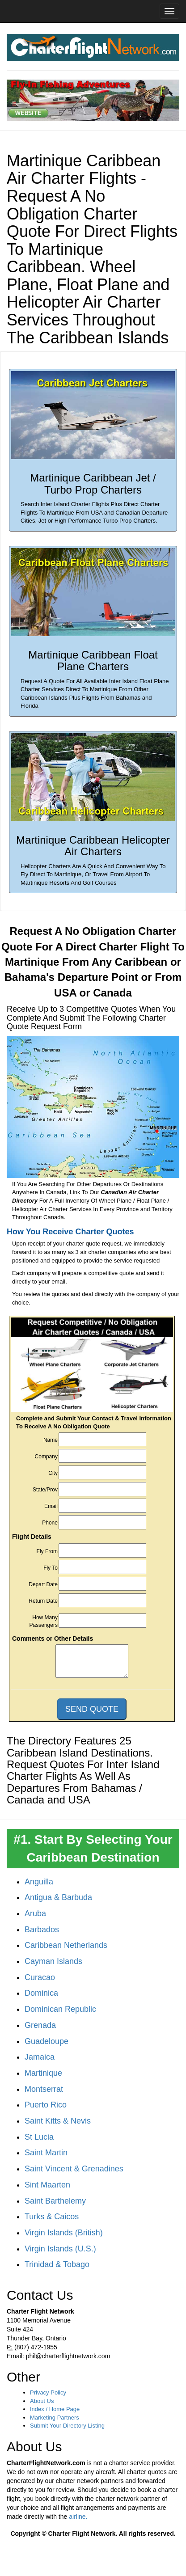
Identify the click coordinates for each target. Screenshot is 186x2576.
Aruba (35, 1913)
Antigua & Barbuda (58, 1897)
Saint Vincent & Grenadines (74, 2168)
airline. (78, 2516)
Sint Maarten (47, 2184)
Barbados (42, 1929)
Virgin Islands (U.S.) (60, 2248)
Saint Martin (46, 2152)
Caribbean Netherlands (66, 1945)
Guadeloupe (46, 2041)
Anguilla (39, 1881)
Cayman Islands (53, 1961)
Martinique (43, 2073)
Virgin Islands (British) (64, 2232)
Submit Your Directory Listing (67, 2425)
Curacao (40, 1977)
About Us (42, 2401)
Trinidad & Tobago (57, 2264)
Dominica (41, 1993)
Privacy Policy (48, 2392)
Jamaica (40, 2056)
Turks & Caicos (52, 2216)
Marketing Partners (54, 2417)
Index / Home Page (55, 2409)
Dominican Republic (60, 2009)
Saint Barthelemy (55, 2200)
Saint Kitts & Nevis (58, 2120)
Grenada (40, 2025)
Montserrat (44, 2089)
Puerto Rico (46, 2104)
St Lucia (39, 2137)
